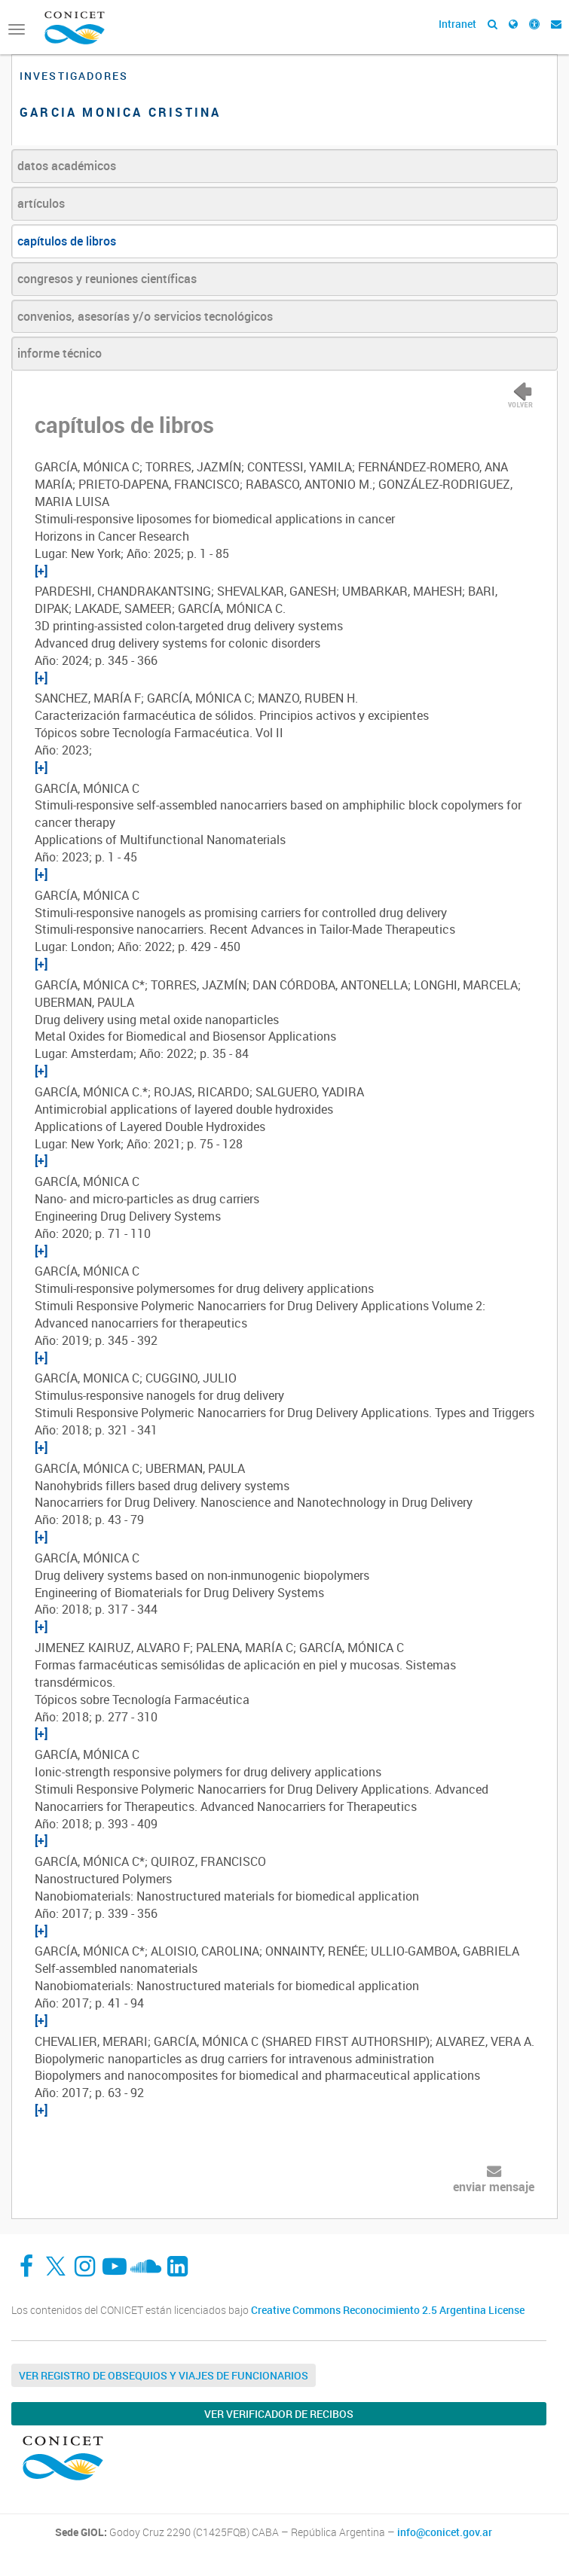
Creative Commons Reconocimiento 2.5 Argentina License (388, 2310)
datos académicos (66, 165)
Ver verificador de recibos (278, 2414)
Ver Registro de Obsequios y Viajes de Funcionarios (163, 2375)
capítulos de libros (66, 241)
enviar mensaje (493, 2186)
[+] (41, 570)
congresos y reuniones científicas (107, 278)
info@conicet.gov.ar (444, 2532)
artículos (41, 203)
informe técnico (59, 353)
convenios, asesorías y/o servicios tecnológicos (145, 316)
